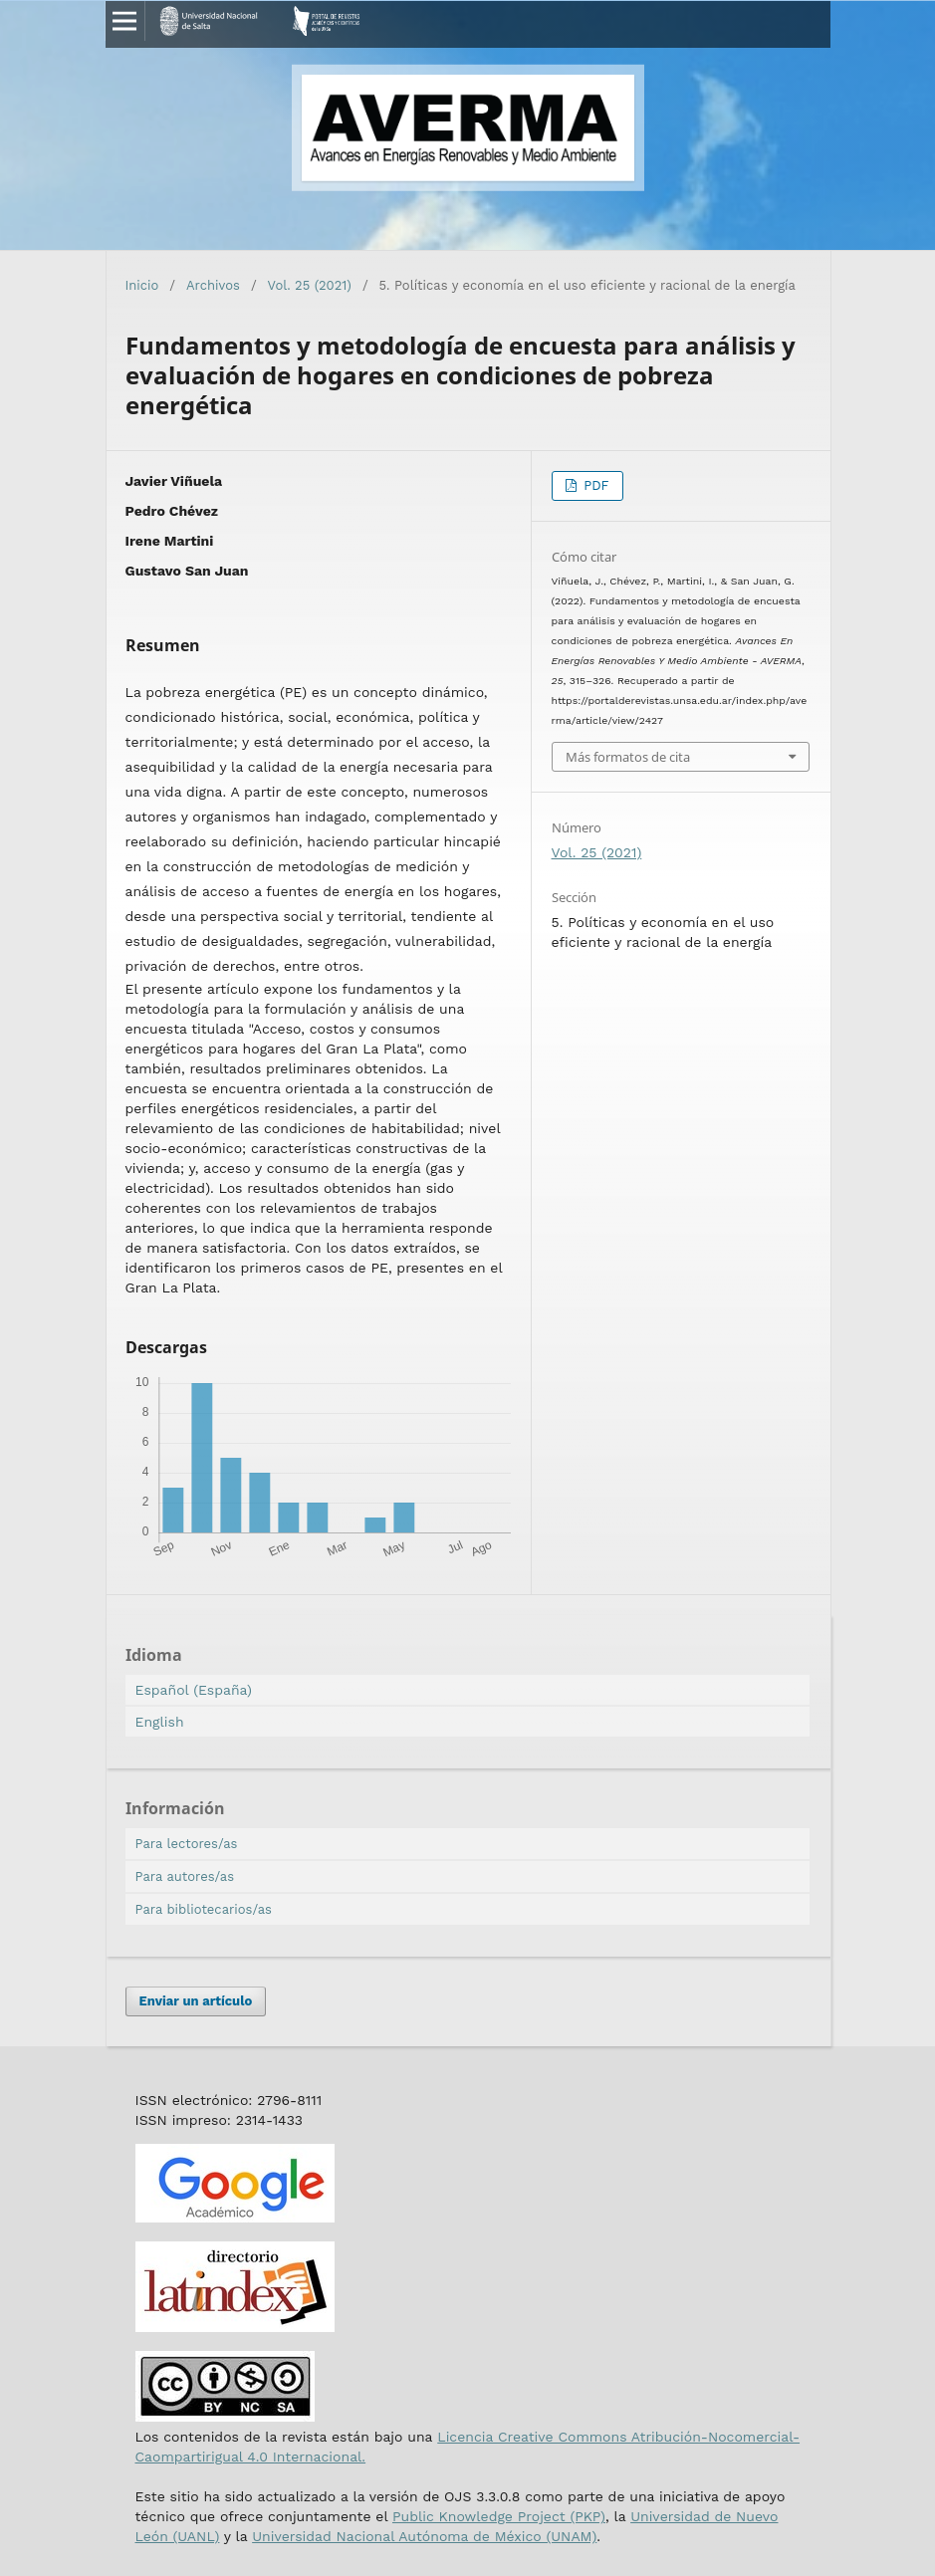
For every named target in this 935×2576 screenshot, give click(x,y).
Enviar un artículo (196, 2000)
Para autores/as (185, 1876)
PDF (594, 485)
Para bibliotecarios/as (203, 1909)
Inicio (142, 285)
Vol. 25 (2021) (309, 285)
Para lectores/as (186, 1843)
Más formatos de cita (628, 757)
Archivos (213, 285)
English (159, 1722)
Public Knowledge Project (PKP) (498, 2516)
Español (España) (193, 1690)
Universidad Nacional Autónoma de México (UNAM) (424, 2536)
